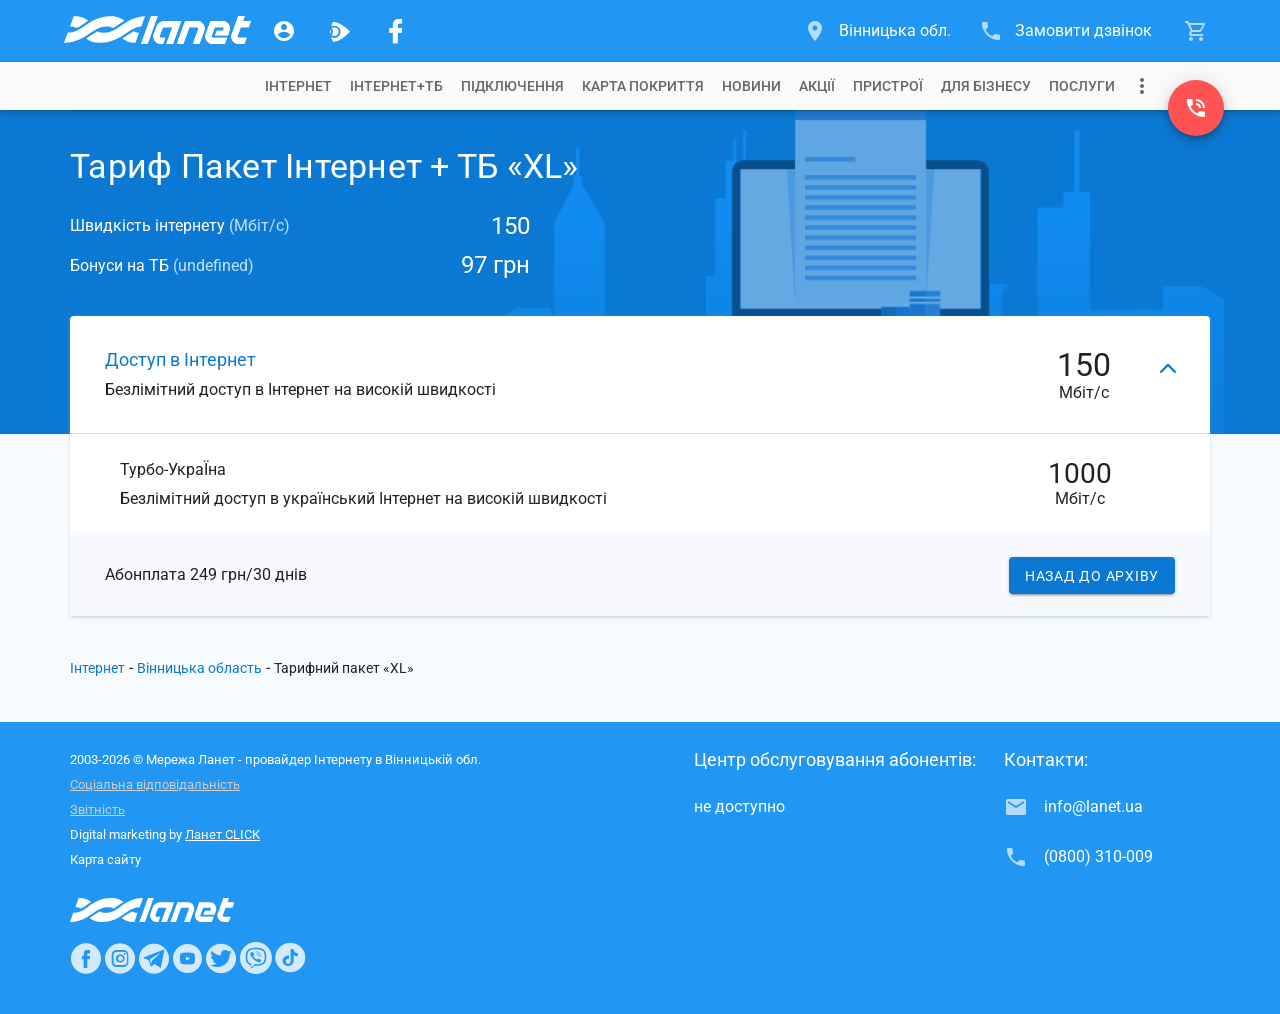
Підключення (512, 86)
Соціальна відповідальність (155, 784)
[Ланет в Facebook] (86, 958)
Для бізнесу (986, 86)
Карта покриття (643, 86)
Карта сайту (105, 859)
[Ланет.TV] (340, 31)
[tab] (298, 86)
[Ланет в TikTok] (290, 958)
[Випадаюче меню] (1142, 86)
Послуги (1082, 86)
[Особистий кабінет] (284, 31)
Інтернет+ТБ (396, 86)
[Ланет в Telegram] (154, 958)
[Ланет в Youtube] (187, 958)
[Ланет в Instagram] (120, 958)
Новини (751, 86)
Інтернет (97, 668)
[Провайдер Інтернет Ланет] (175, 910)
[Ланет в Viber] (256, 958)
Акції (817, 86)
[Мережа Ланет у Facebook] (396, 31)
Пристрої (888, 86)
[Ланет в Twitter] (221, 958)
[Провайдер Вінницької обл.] (156, 31)
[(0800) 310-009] (1196, 108)
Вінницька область (199, 668)
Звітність (97, 809)
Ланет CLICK (222, 834)
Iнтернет (298, 86)
